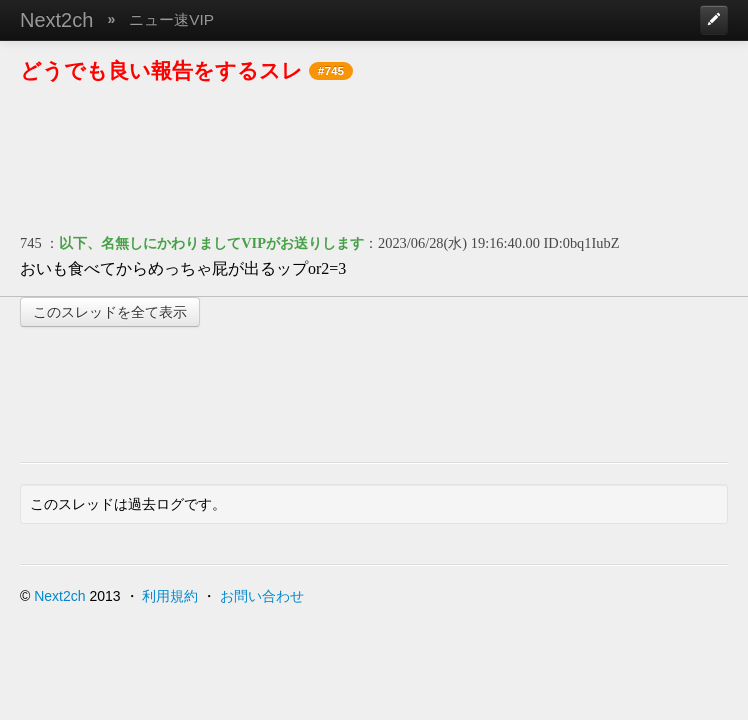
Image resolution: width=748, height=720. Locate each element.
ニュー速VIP (171, 19)
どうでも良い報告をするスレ (161, 70)
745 (31, 243)
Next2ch (56, 20)
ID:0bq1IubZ (582, 243)
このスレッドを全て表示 (110, 312)
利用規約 (170, 596)
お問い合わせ (262, 596)
